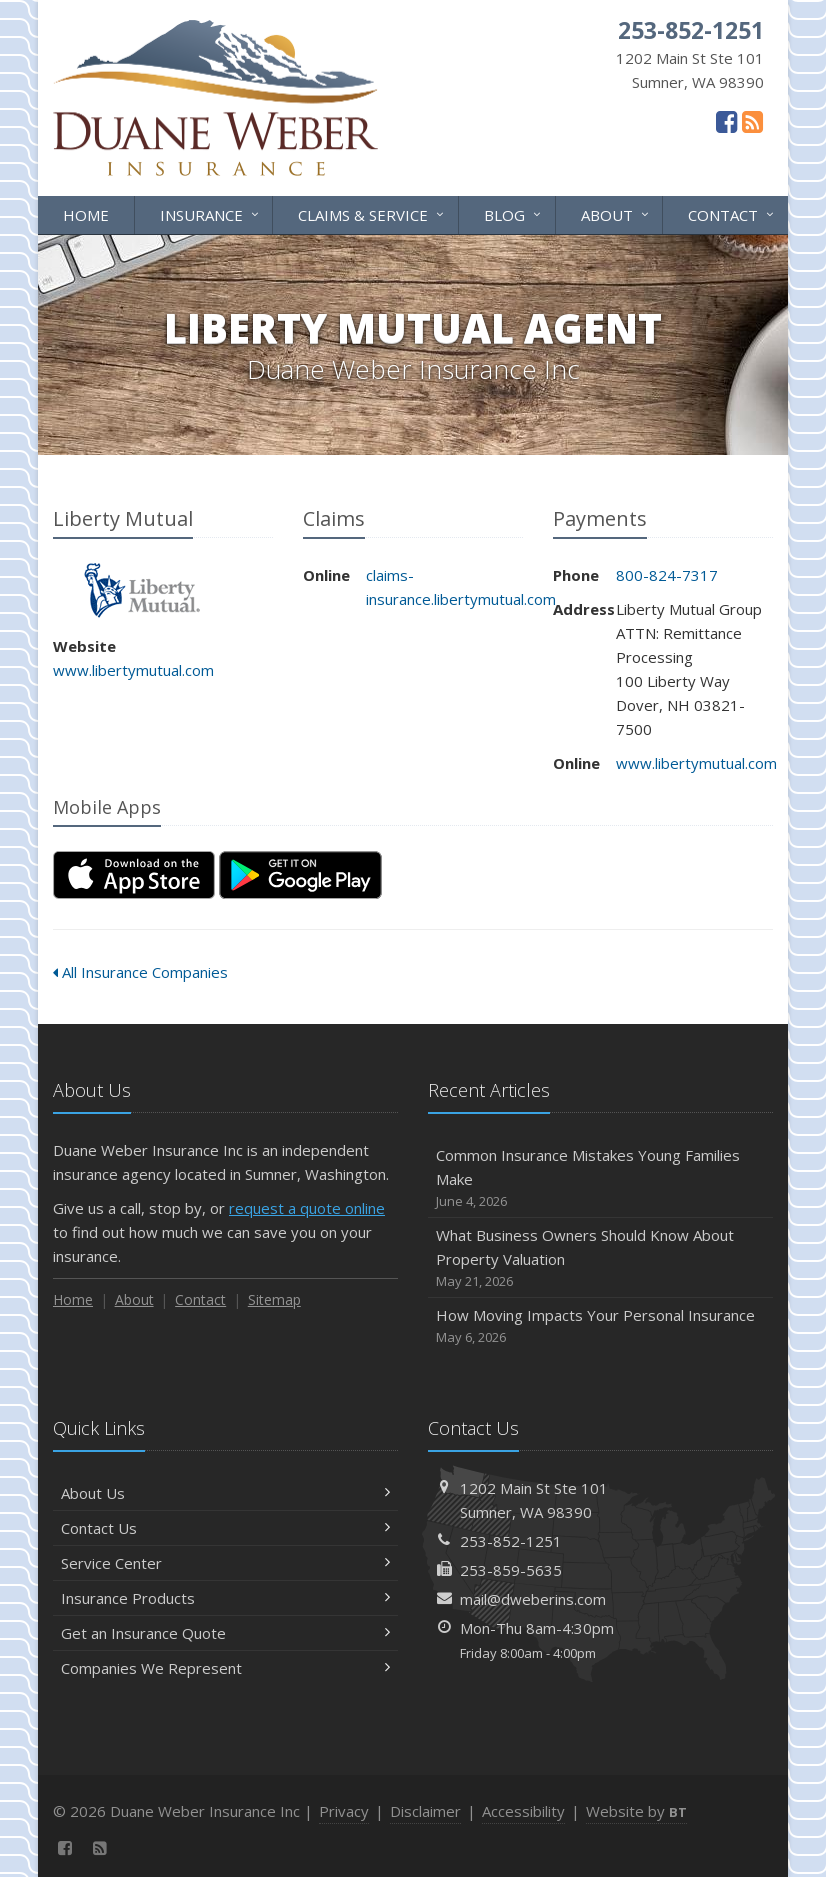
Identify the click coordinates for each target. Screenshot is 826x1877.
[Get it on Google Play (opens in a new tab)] (300, 875)
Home (86, 215)
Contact (732, 213)
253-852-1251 (511, 1541)
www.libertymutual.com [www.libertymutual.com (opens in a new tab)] (133, 670)
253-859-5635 (511, 1570)
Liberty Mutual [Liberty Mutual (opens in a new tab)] (142, 590)
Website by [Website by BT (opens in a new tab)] (636, 1811)
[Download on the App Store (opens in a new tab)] (134, 875)
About (616, 213)
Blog (514, 213)
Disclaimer (425, 1811)
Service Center (225, 1563)
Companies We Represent (225, 1668)
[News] (752, 121)
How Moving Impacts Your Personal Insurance (600, 1326)
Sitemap (274, 1299)
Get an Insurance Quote (225, 1633)
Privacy (344, 1811)
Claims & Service (372, 213)
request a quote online (307, 1208)
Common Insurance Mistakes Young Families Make (600, 1178)
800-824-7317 (667, 575)
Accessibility (523, 1811)
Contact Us (225, 1528)
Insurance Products (225, 1598)
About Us (225, 1493)
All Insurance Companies (140, 972)
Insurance (211, 213)
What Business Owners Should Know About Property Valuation (600, 1258)
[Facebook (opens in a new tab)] (726, 121)
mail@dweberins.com (533, 1599)
